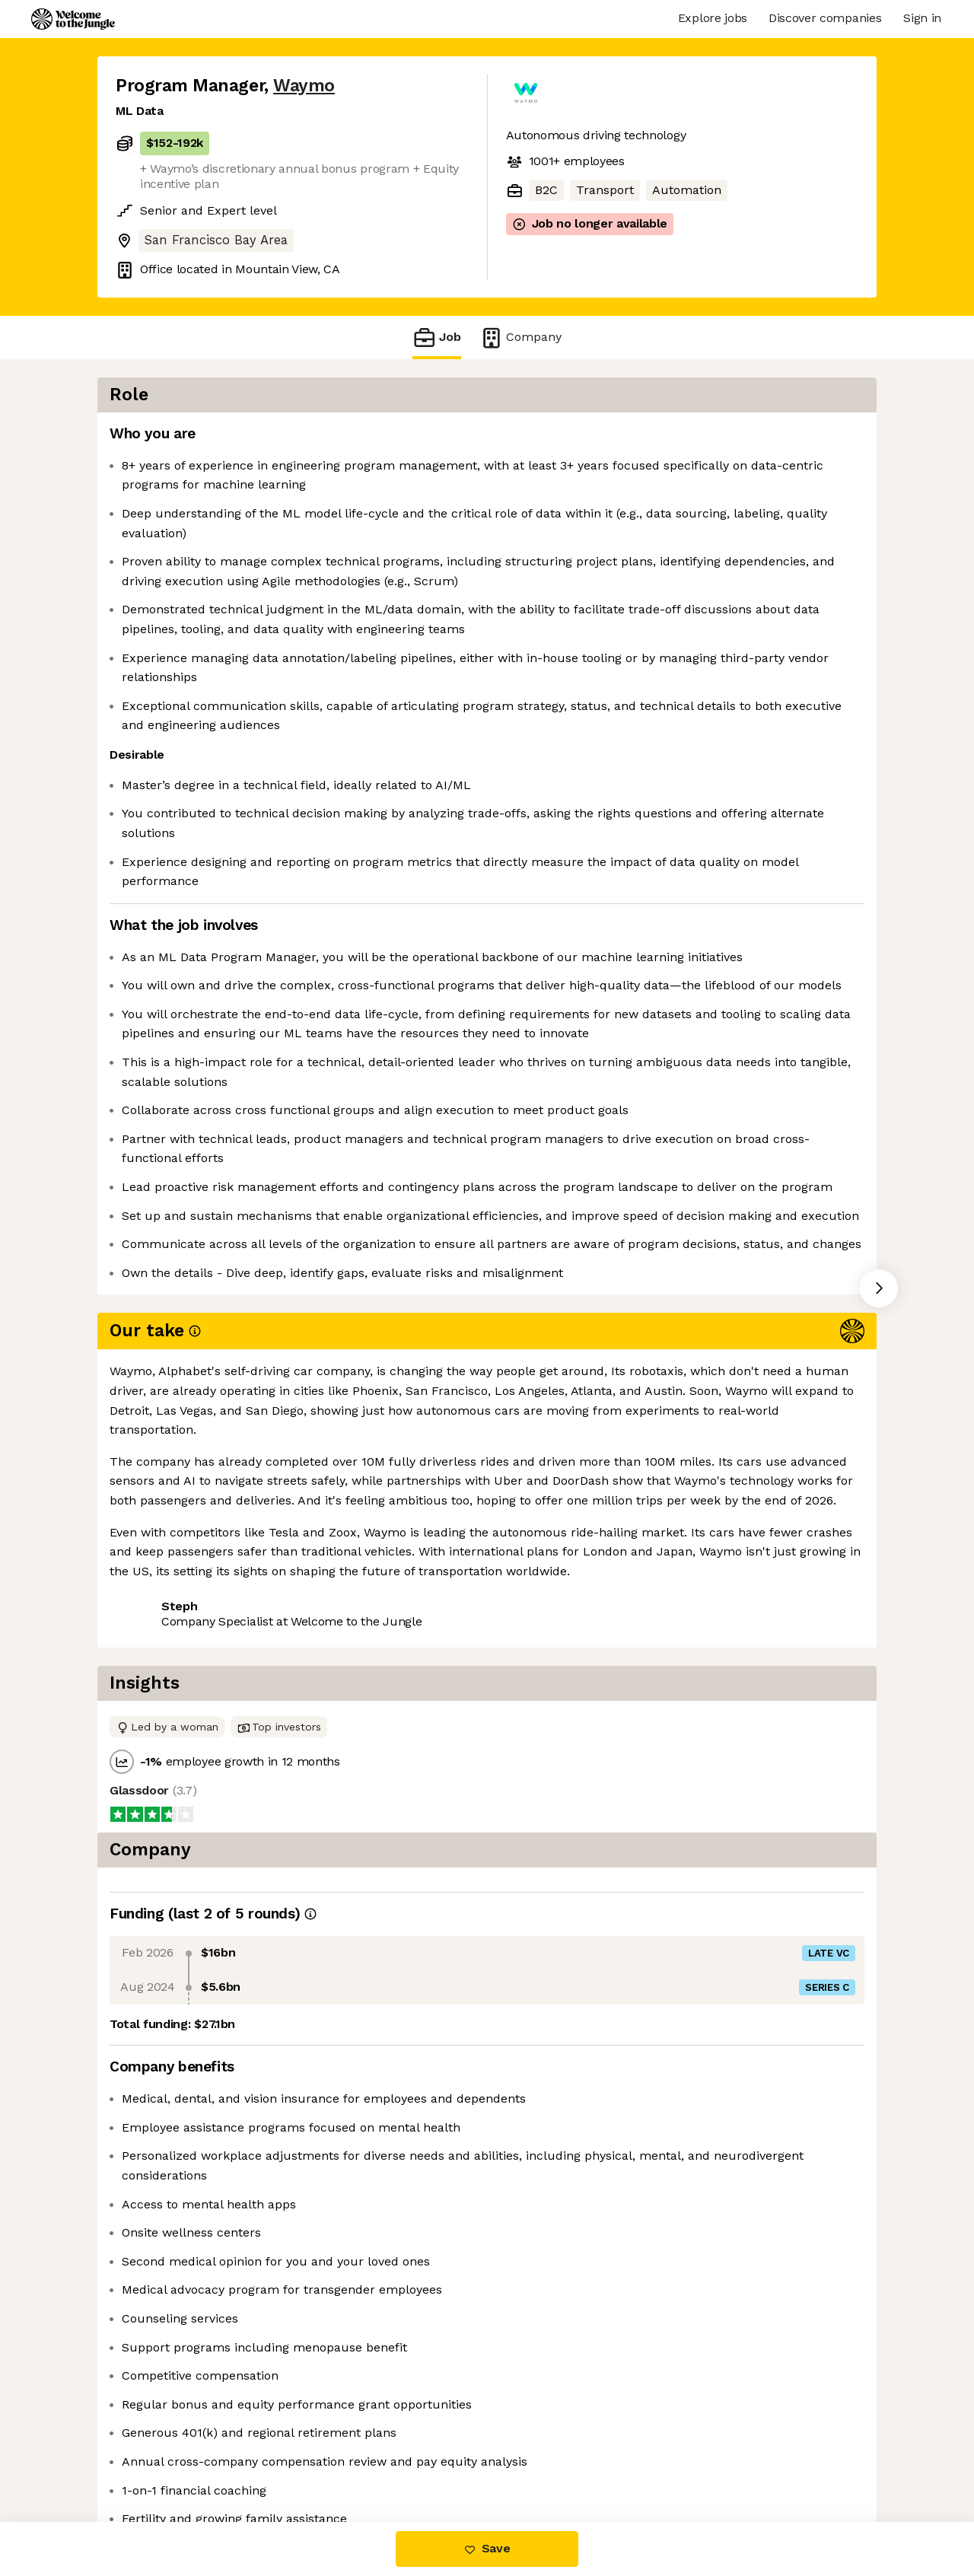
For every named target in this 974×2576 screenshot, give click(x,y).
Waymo (304, 85)
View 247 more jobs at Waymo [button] (312, 1800)
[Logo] (73, 19)
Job (436, 337)
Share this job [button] (157, 1800)
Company (520, 337)
